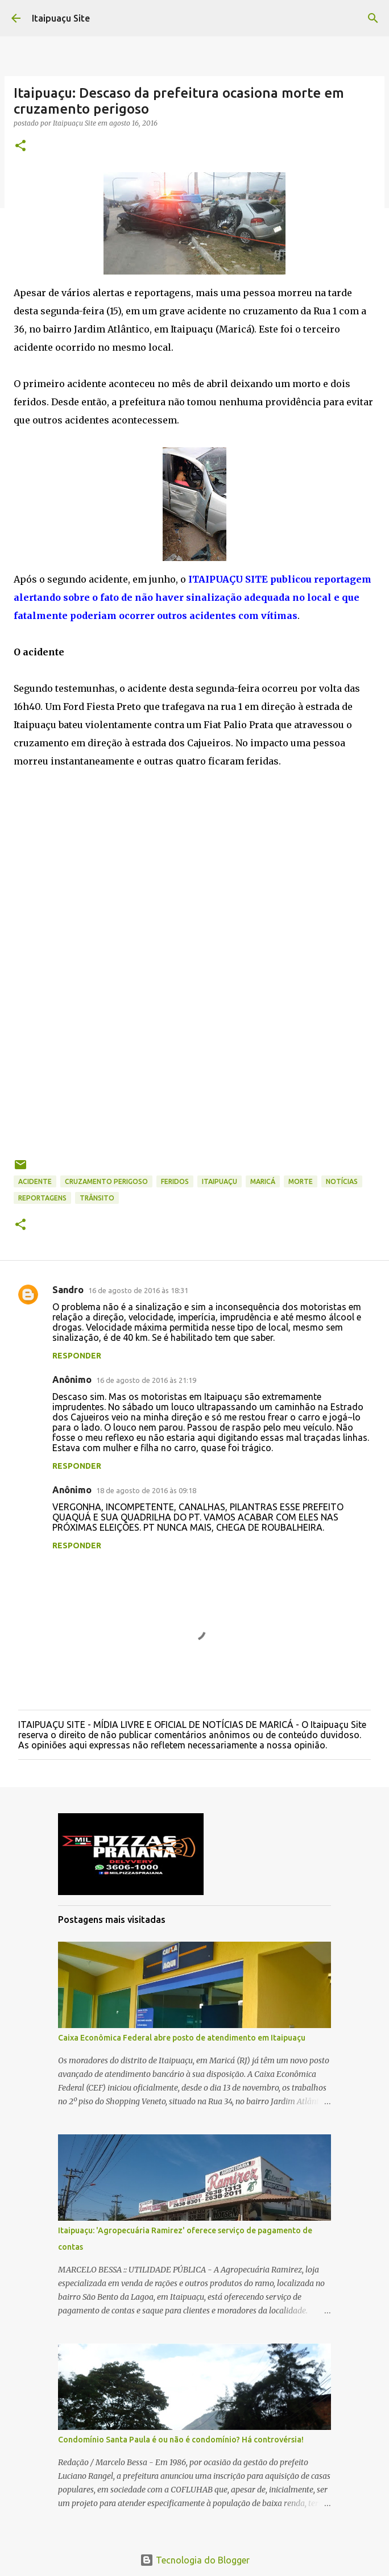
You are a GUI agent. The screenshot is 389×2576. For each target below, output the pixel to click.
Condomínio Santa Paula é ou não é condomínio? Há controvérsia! (181, 2439)
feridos (175, 1181)
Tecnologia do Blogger (195, 2560)
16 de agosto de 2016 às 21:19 (146, 1380)
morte (300, 1181)
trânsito (97, 1198)
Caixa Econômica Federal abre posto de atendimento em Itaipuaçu (181, 2037)
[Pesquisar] (373, 18)
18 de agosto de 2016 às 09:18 (146, 1490)
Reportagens (42, 1198)
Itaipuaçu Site (61, 18)
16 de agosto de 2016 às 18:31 (138, 1290)
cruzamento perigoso (106, 1181)
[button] (20, 146)
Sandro (68, 1290)
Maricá (262, 1181)
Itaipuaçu (219, 1181)
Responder (76, 1355)
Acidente (35, 1181)
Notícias (342, 1181)
